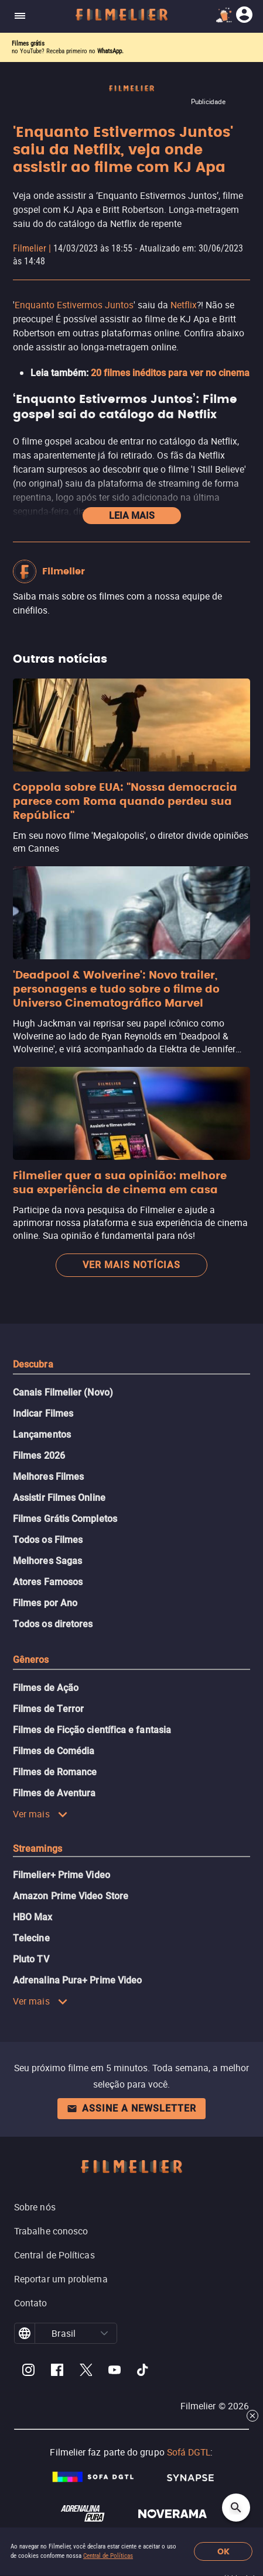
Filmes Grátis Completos (65, 1518)
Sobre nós (35, 2206)
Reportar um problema (61, 2278)
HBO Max (33, 1917)
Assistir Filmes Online (59, 1497)
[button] (104, 2333)
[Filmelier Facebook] (57, 2371)
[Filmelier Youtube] (114, 2371)
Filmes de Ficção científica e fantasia (92, 1729)
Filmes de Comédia (53, 1751)
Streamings (37, 1848)
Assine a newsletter (131, 2108)
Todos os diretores (53, 1624)
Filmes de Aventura (54, 1793)
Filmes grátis (28, 43)
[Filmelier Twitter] (85, 2371)
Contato (30, 2302)
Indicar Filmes (43, 1413)
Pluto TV (31, 1959)
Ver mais (40, 1814)
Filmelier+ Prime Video (61, 1875)
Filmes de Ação (45, 1687)
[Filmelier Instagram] (28, 2371)
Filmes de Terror (48, 1708)
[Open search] (236, 2508)
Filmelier (29, 248)
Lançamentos (42, 1434)
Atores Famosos (48, 1581)
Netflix (183, 304)
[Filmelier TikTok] (143, 2371)
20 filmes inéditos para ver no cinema (170, 372)
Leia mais (132, 515)
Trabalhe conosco (51, 2230)
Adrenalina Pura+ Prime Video (77, 1980)
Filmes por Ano (45, 1603)
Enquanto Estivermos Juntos (74, 304)
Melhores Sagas (47, 1560)
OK (223, 2551)
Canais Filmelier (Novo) (63, 1392)
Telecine (31, 1938)
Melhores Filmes (48, 1476)
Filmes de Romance (55, 1772)
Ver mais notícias (131, 1264)
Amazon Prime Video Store (70, 1896)
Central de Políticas (108, 2556)
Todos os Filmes (48, 1539)
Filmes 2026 (39, 1455)
